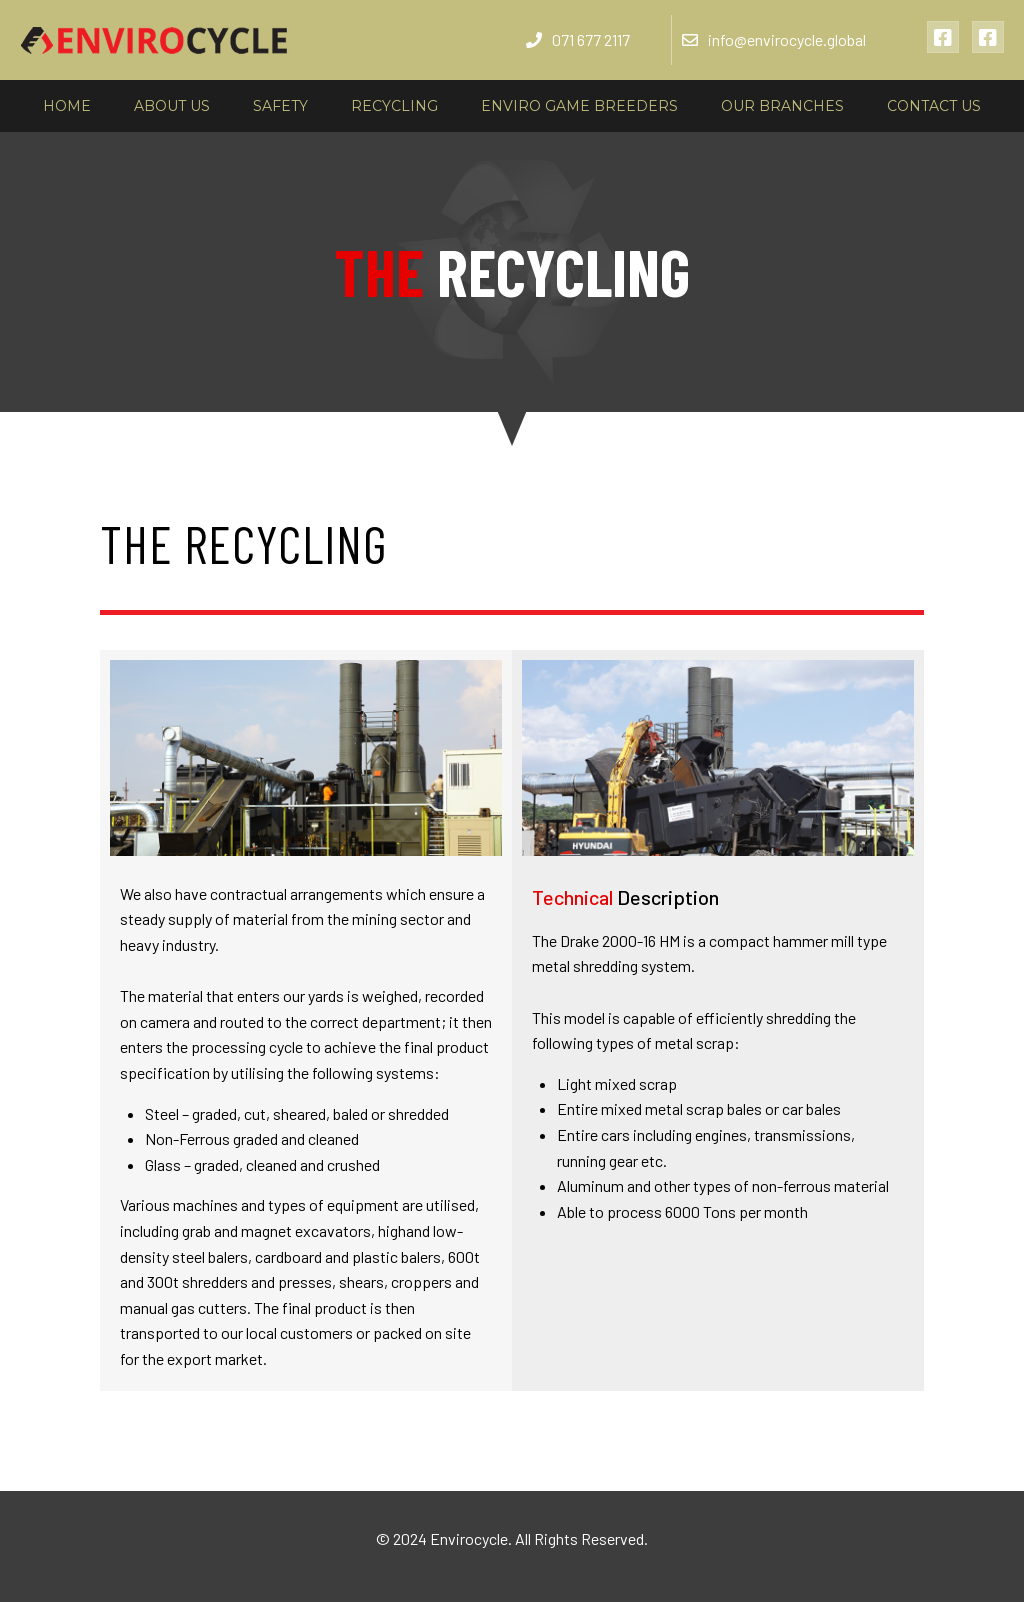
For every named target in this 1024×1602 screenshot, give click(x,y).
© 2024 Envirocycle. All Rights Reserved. (512, 1538)
